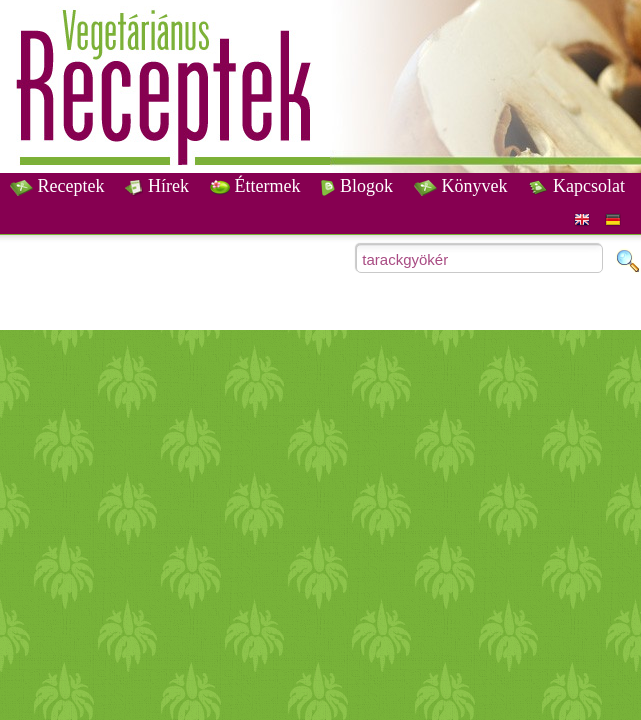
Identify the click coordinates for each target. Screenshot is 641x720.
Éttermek (255, 186)
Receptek (57, 186)
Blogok (357, 186)
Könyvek (461, 186)
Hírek (156, 186)
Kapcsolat (576, 186)
